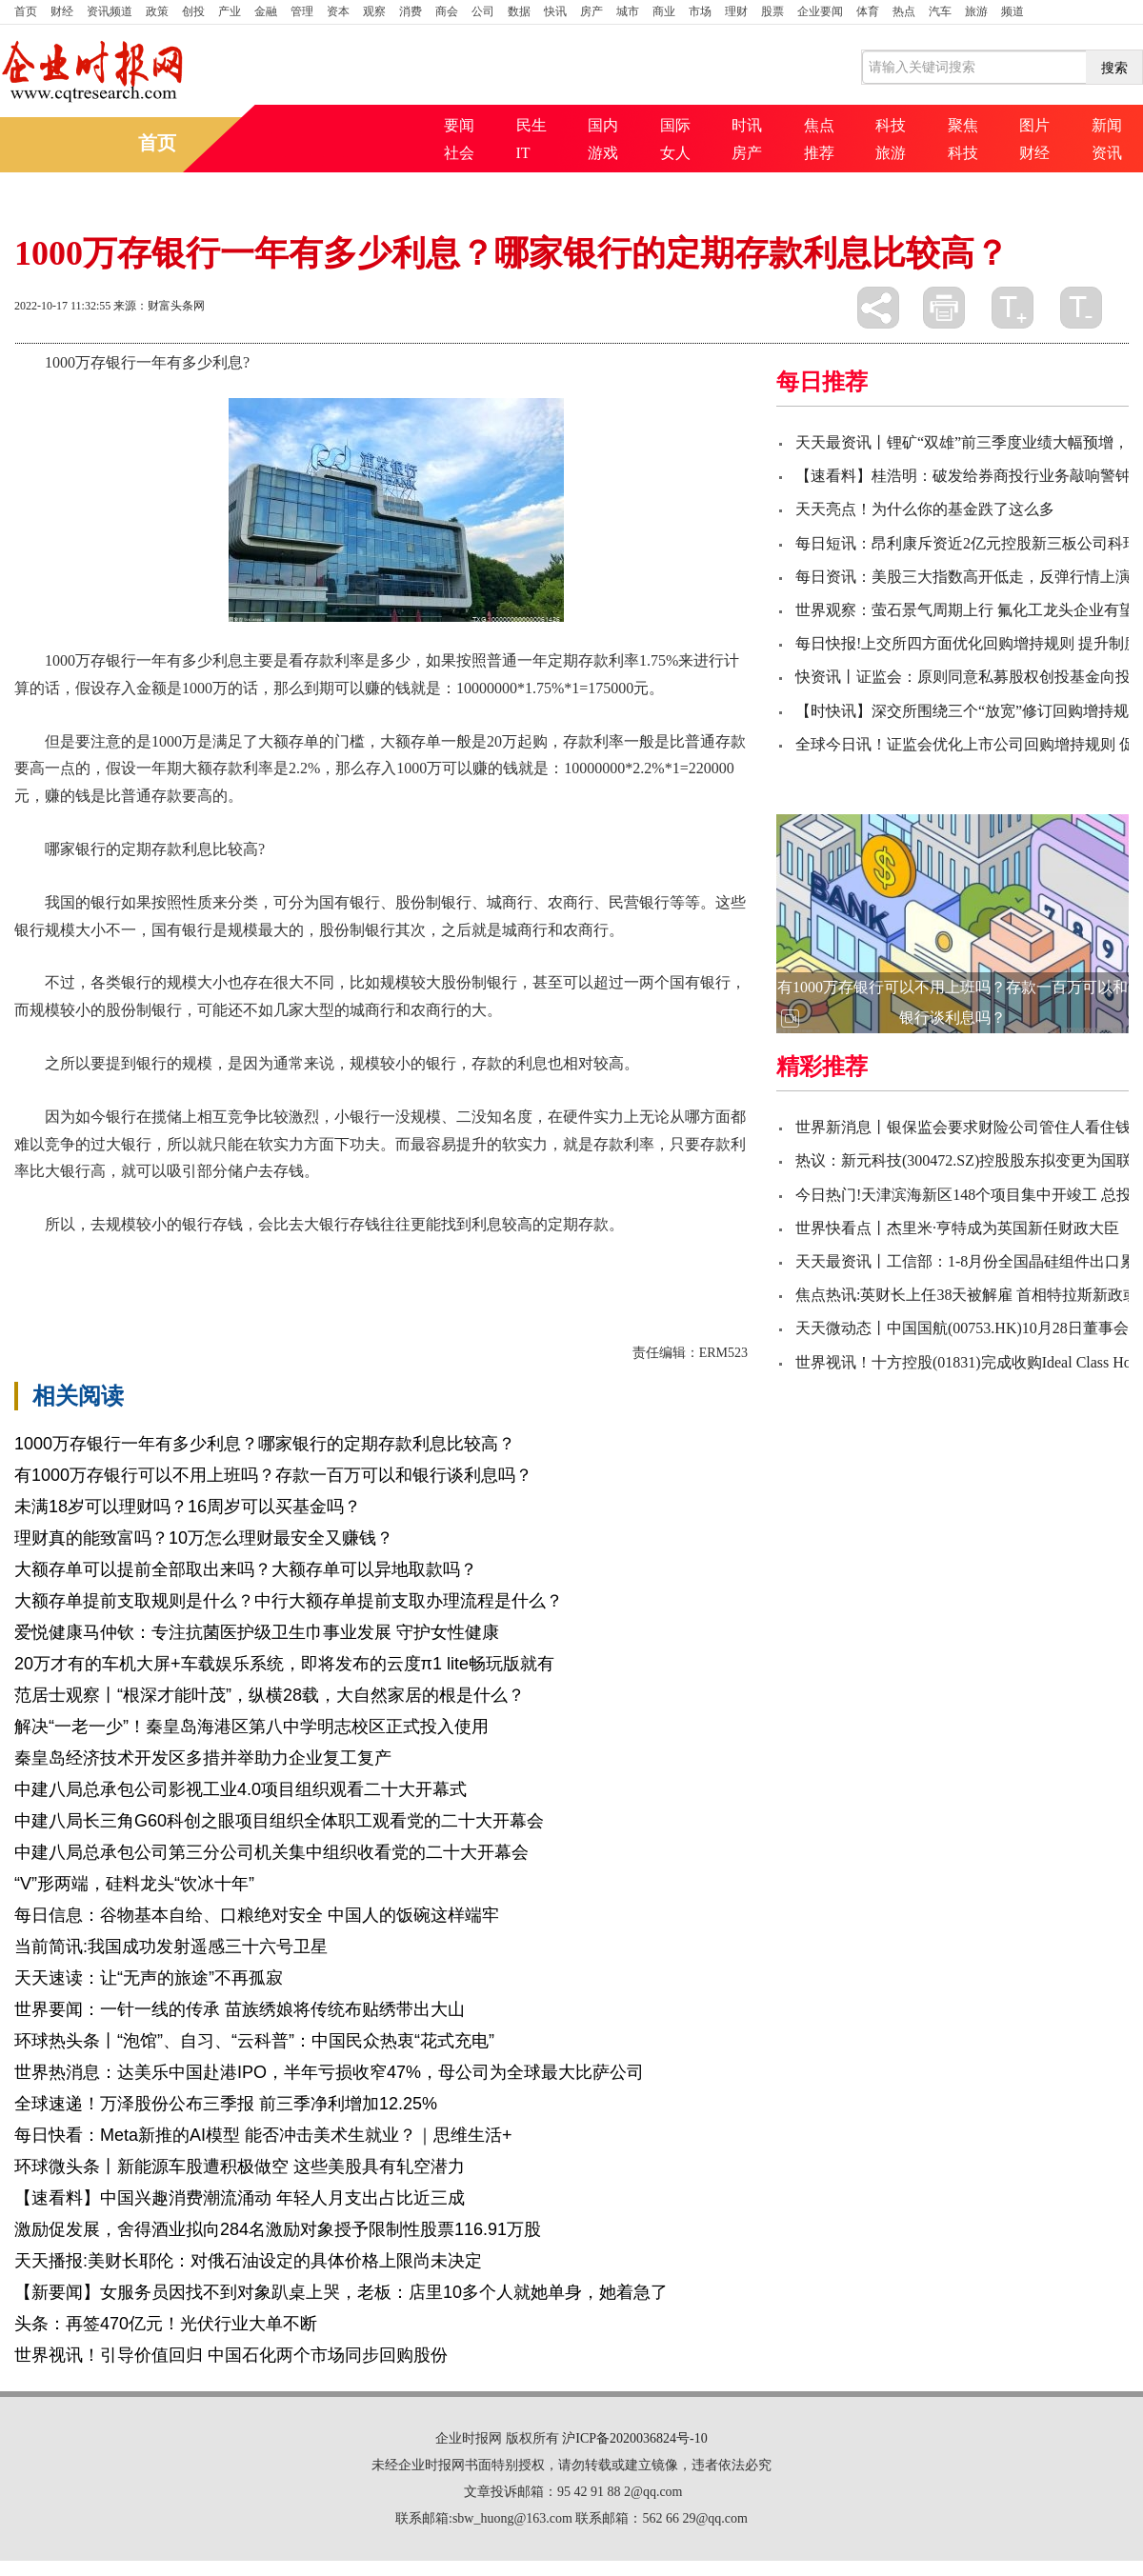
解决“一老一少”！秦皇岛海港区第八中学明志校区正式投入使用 (251, 1726)
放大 (1012, 308)
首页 (25, 11)
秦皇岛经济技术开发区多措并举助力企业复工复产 (202, 1757)
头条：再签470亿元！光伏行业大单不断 (165, 2323)
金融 (265, 11)
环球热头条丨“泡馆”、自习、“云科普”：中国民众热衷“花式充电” (254, 2040)
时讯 (747, 125)
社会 (459, 153)
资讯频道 (109, 11)
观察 (374, 11)
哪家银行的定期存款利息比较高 (387, 1257)
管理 (302, 11)
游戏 (603, 153)
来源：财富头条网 (159, 305)
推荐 (819, 153)
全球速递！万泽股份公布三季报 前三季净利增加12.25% (225, 2103)
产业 (229, 11)
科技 (890, 125)
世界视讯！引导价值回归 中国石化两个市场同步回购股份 (231, 2355)
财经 (61, 11)
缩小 (1081, 308)
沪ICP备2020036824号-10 (634, 2438)
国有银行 (528, 1257)
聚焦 (963, 125)
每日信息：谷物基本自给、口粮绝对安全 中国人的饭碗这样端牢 (256, 1915)
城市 (627, 11)
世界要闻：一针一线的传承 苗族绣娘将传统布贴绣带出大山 (239, 2009)
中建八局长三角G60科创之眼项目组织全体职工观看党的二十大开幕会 (279, 1820)
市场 (700, 11)
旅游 (976, 11)
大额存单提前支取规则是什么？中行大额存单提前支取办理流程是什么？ (288, 1600)
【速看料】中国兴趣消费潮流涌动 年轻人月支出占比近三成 (239, 2197)
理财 (736, 11)
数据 (519, 11)
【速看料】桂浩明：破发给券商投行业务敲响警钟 (963, 476)
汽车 (940, 11)
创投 (193, 11)
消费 (410, 11)
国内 (603, 125)
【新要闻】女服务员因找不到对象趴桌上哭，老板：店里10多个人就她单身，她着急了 (341, 2292)
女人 (675, 153)
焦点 (819, 125)
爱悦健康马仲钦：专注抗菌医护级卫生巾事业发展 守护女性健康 (256, 1632)
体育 (867, 11)
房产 (591, 11)
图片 (1034, 125)
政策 (157, 11)
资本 (338, 11)
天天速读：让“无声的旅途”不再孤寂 (148, 1977)
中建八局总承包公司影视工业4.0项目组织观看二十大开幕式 (240, 1789)
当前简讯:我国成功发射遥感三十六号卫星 (171, 1946)
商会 (446, 11)
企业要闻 (820, 11)
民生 (531, 125)
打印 (944, 308)
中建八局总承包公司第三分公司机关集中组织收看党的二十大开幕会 (271, 1852)
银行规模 (593, 1257)
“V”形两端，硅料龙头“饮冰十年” (134, 1883)
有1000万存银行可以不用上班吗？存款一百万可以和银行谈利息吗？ (273, 1475)
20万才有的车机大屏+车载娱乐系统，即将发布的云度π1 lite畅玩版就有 (284, 1663)
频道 (1012, 11)
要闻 (459, 125)
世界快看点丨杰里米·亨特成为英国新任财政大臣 (957, 1228)
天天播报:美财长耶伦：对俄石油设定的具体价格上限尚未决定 (248, 2260)
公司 (482, 11)
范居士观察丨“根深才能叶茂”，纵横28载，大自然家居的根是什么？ (269, 1695)
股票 (772, 11)
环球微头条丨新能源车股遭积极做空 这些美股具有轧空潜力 (239, 2166)
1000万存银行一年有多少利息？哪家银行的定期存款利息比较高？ (264, 1443)
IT (523, 153)
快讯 (555, 11)
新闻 (1107, 125)
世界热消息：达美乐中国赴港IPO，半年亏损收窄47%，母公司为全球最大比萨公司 (329, 2072)
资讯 (1107, 153)
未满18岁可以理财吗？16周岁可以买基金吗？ (187, 1506)
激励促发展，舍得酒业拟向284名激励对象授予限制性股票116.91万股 (277, 2229)
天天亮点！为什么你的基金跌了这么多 (924, 509)
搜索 (1114, 67)
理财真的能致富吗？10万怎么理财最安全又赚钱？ (203, 1538)
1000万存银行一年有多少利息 (178, 1257)
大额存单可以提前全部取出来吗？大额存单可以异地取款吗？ (245, 1569)
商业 (663, 11)
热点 (903, 11)
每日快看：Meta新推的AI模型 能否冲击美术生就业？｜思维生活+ (263, 2135)
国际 (675, 125)
